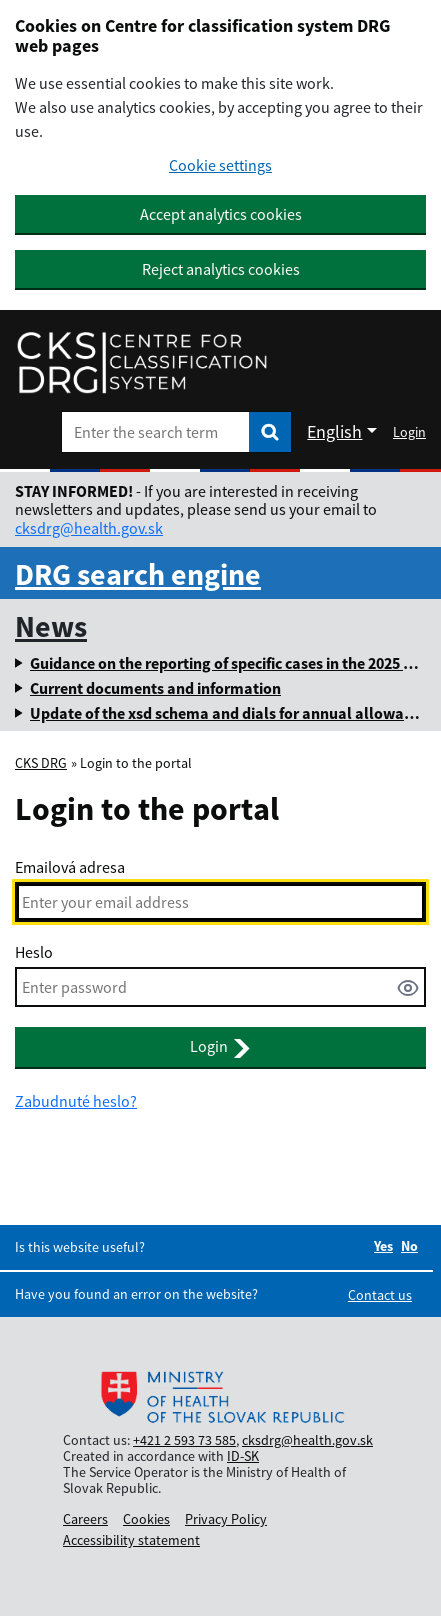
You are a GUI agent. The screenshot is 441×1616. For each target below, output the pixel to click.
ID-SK (243, 1456)
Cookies (146, 1519)
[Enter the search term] (155, 432)
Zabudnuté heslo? (76, 1101)
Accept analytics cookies (221, 214)
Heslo (34, 952)
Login (409, 432)
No (409, 1246)
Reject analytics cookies (221, 269)
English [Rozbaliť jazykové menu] (334, 431)
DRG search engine (138, 574)
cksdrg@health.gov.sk (89, 528)
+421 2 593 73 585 (184, 1440)
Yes (383, 1246)
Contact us (380, 1295)
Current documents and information (155, 688)
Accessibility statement (131, 1540)
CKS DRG (41, 763)
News (51, 626)
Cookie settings (220, 165)
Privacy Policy (226, 1519)
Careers (85, 1519)
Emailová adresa (70, 867)
